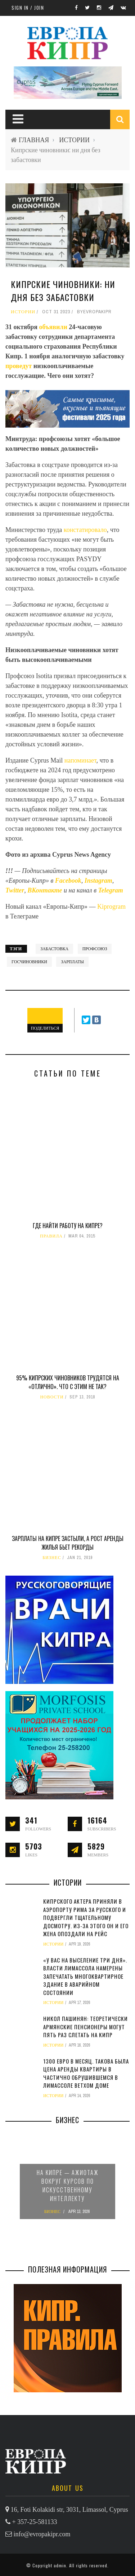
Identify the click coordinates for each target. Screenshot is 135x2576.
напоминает (80, 760)
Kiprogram (111, 906)
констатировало (85, 529)
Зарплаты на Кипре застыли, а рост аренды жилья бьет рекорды (67, 1542)
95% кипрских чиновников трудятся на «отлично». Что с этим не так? (67, 1382)
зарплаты (72, 961)
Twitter (14, 890)
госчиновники (29, 961)
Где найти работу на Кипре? (68, 1225)
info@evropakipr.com (42, 2534)
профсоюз (94, 948)
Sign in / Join (28, 7)
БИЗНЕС (51, 1557)
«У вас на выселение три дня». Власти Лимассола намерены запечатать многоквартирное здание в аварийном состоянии (85, 1976)
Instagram (98, 880)
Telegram (110, 890)
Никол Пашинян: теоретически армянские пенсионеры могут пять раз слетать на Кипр (85, 2026)
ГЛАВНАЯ (34, 139)
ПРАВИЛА (51, 1236)
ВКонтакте (45, 890)
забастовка (54, 948)
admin (60, 2565)
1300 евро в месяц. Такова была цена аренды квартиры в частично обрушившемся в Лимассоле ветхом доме (86, 2073)
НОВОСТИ (51, 1397)
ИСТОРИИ (74, 139)
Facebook (68, 880)
